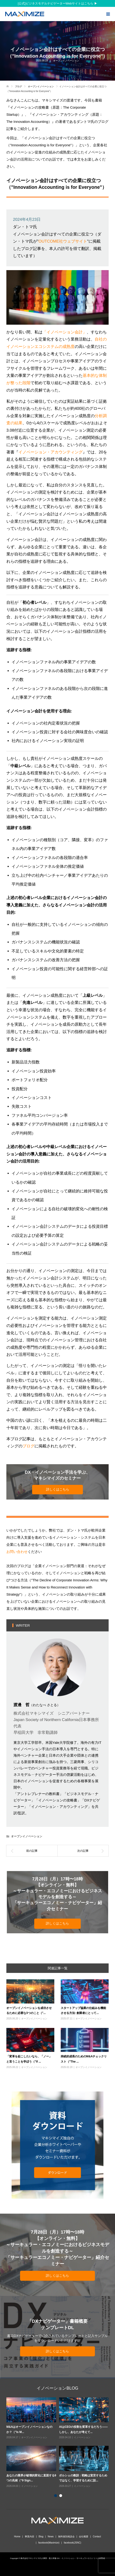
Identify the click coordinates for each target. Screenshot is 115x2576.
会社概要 (83, 2536)
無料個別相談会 (66, 2536)
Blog (40, 2536)
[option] (58, 2442)
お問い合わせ (17, 1552)
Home (17, 2536)
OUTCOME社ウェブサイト (62, 241)
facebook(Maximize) (48, 2542)
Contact (97, 2536)
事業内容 (29, 2536)
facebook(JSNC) (72, 2542)
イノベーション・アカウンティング (50, 452)
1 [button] (56, 2496)
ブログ (28, 1446)
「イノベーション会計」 (65, 332)
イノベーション (82, 2437)
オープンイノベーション (66, 60)
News (51, 2536)
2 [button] (61, 2496)
